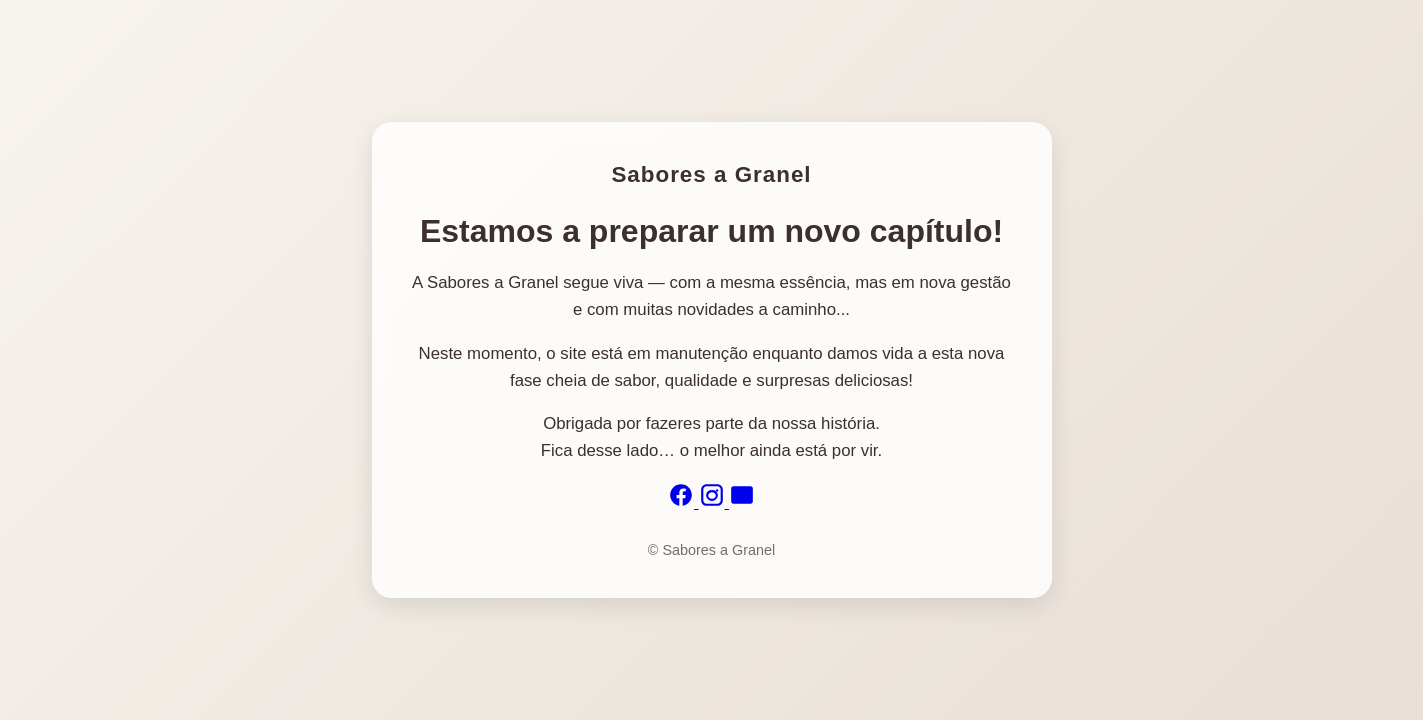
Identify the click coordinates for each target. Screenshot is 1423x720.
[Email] (742, 502)
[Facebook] (683, 502)
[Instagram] (714, 502)
